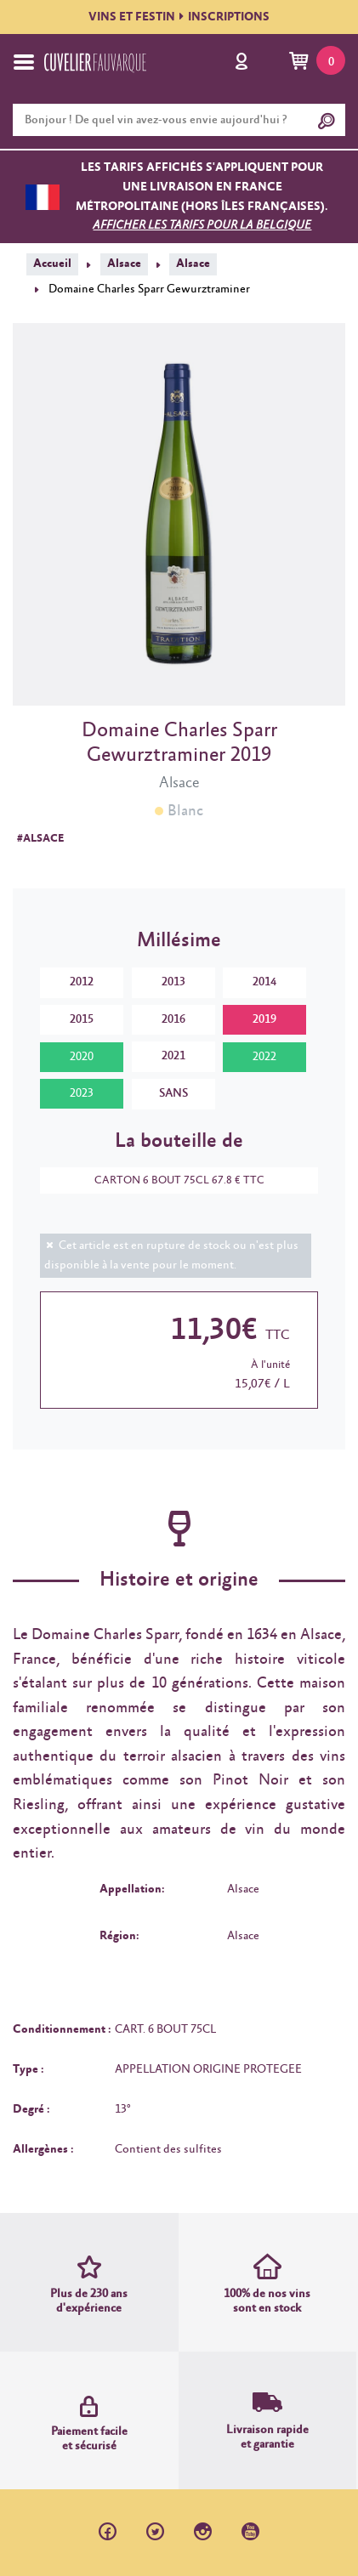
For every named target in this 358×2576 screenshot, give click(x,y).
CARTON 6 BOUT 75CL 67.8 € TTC (170, 1180)
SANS (173, 1093)
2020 (82, 1057)
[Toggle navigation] (24, 62)
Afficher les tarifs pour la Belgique (202, 225)
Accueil (52, 263)
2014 (264, 982)
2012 (82, 982)
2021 (173, 1056)
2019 (264, 1019)
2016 (173, 1019)
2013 (173, 982)
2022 (264, 1057)
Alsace (124, 263)
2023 (82, 1093)
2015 (82, 1019)
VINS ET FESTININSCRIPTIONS (179, 17)
